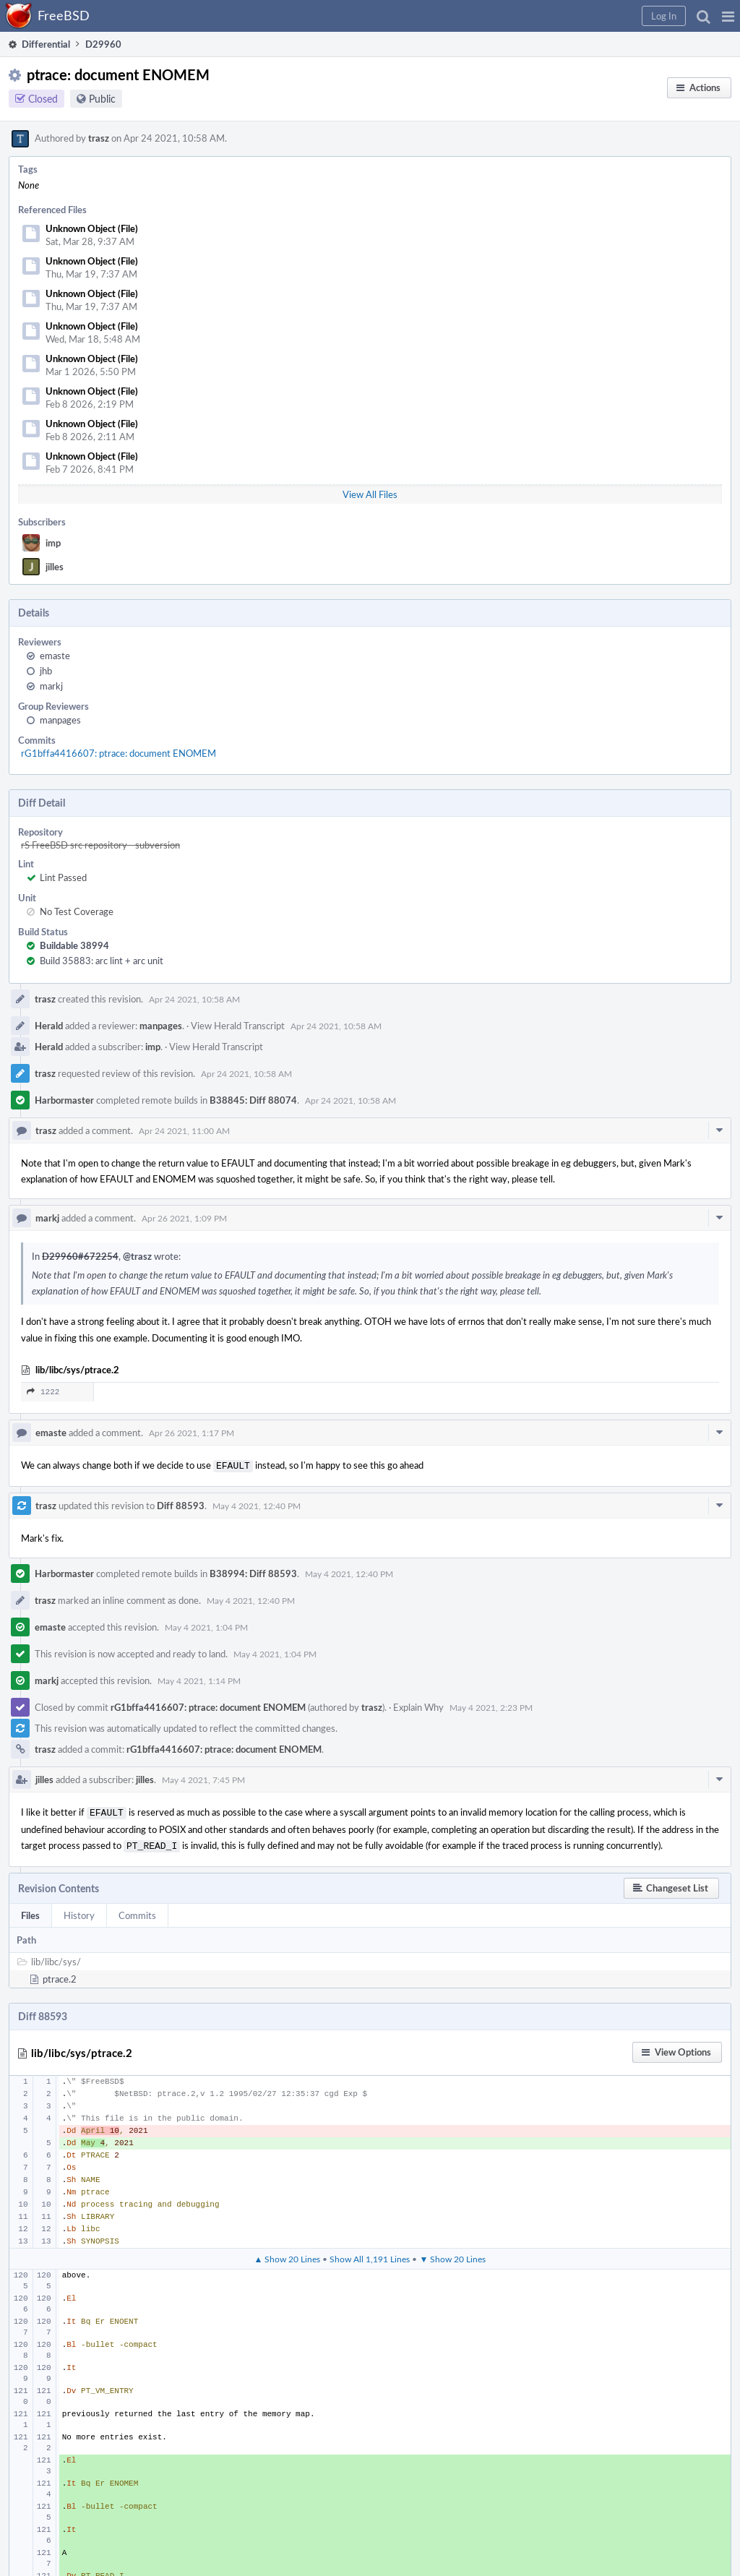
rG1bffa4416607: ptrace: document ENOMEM (118, 753)
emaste (55, 655)
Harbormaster (64, 1100)
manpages (60, 719)
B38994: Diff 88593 (253, 1572)
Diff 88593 (181, 1504)
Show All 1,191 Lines (370, 2254)
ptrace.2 (60, 1974)
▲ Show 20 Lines (287, 2254)
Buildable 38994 (74, 945)
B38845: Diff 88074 (253, 1100)
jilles (55, 566)
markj (51, 685)
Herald (49, 1025)
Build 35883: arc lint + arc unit (101, 960)
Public (102, 99)
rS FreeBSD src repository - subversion (100, 844)
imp (53, 542)
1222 (43, 1391)
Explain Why (418, 1705)
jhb (46, 670)
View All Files (370, 494)
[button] (728, 16)
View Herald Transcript (238, 1025)
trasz (98, 138)
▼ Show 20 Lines (452, 2254)
